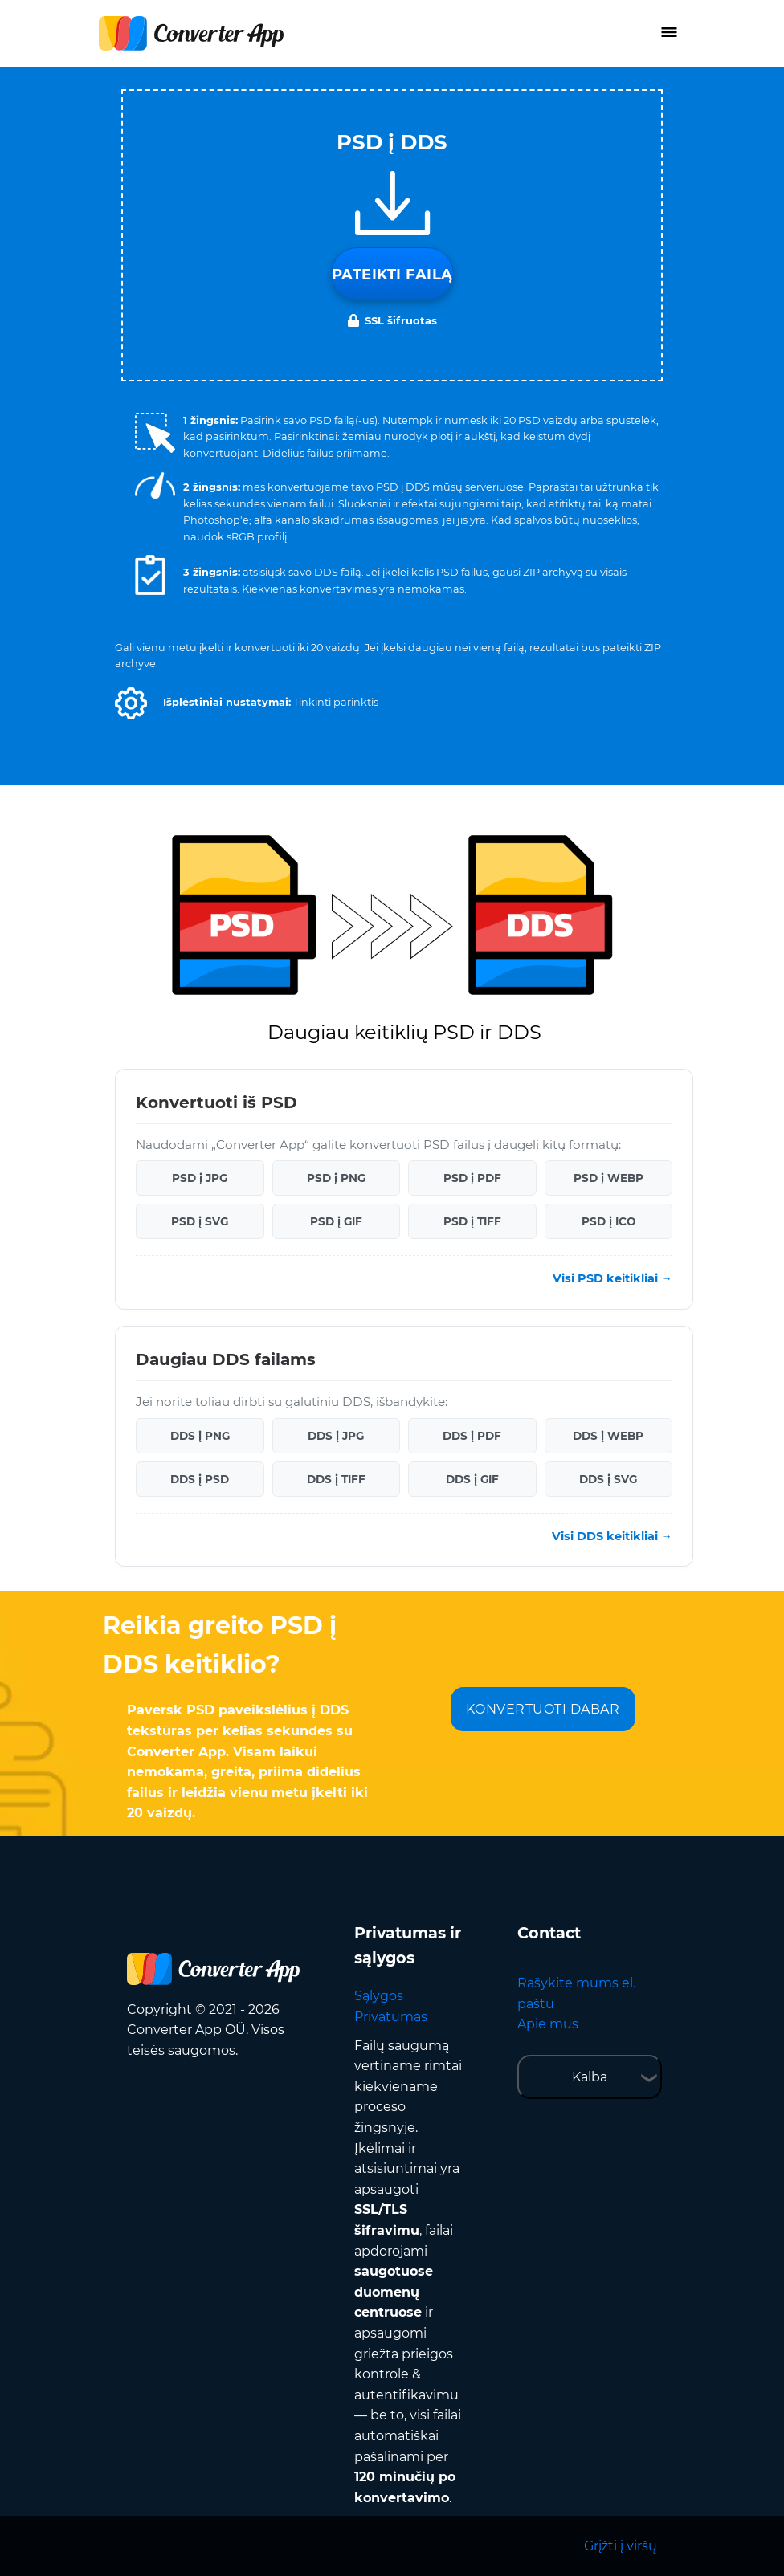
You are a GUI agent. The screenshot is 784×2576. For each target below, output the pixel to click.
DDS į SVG (608, 1479)
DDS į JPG (336, 1435)
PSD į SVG (199, 1221)
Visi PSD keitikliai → (612, 1278)
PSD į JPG (199, 1178)
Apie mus (547, 2024)
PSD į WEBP (608, 1178)
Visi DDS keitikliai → (612, 1536)
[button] (131, 703)
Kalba (589, 2077)
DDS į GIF (472, 1479)
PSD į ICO (608, 1221)
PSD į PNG (336, 1178)
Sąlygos (378, 1995)
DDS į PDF (472, 1435)
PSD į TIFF (472, 1221)
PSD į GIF (336, 1221)
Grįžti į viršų (620, 2546)
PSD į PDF (472, 1178)
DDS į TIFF (336, 1479)
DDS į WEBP (608, 1435)
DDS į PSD (199, 1479)
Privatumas (390, 2016)
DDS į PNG (200, 1435)
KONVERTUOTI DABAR (543, 1709)
